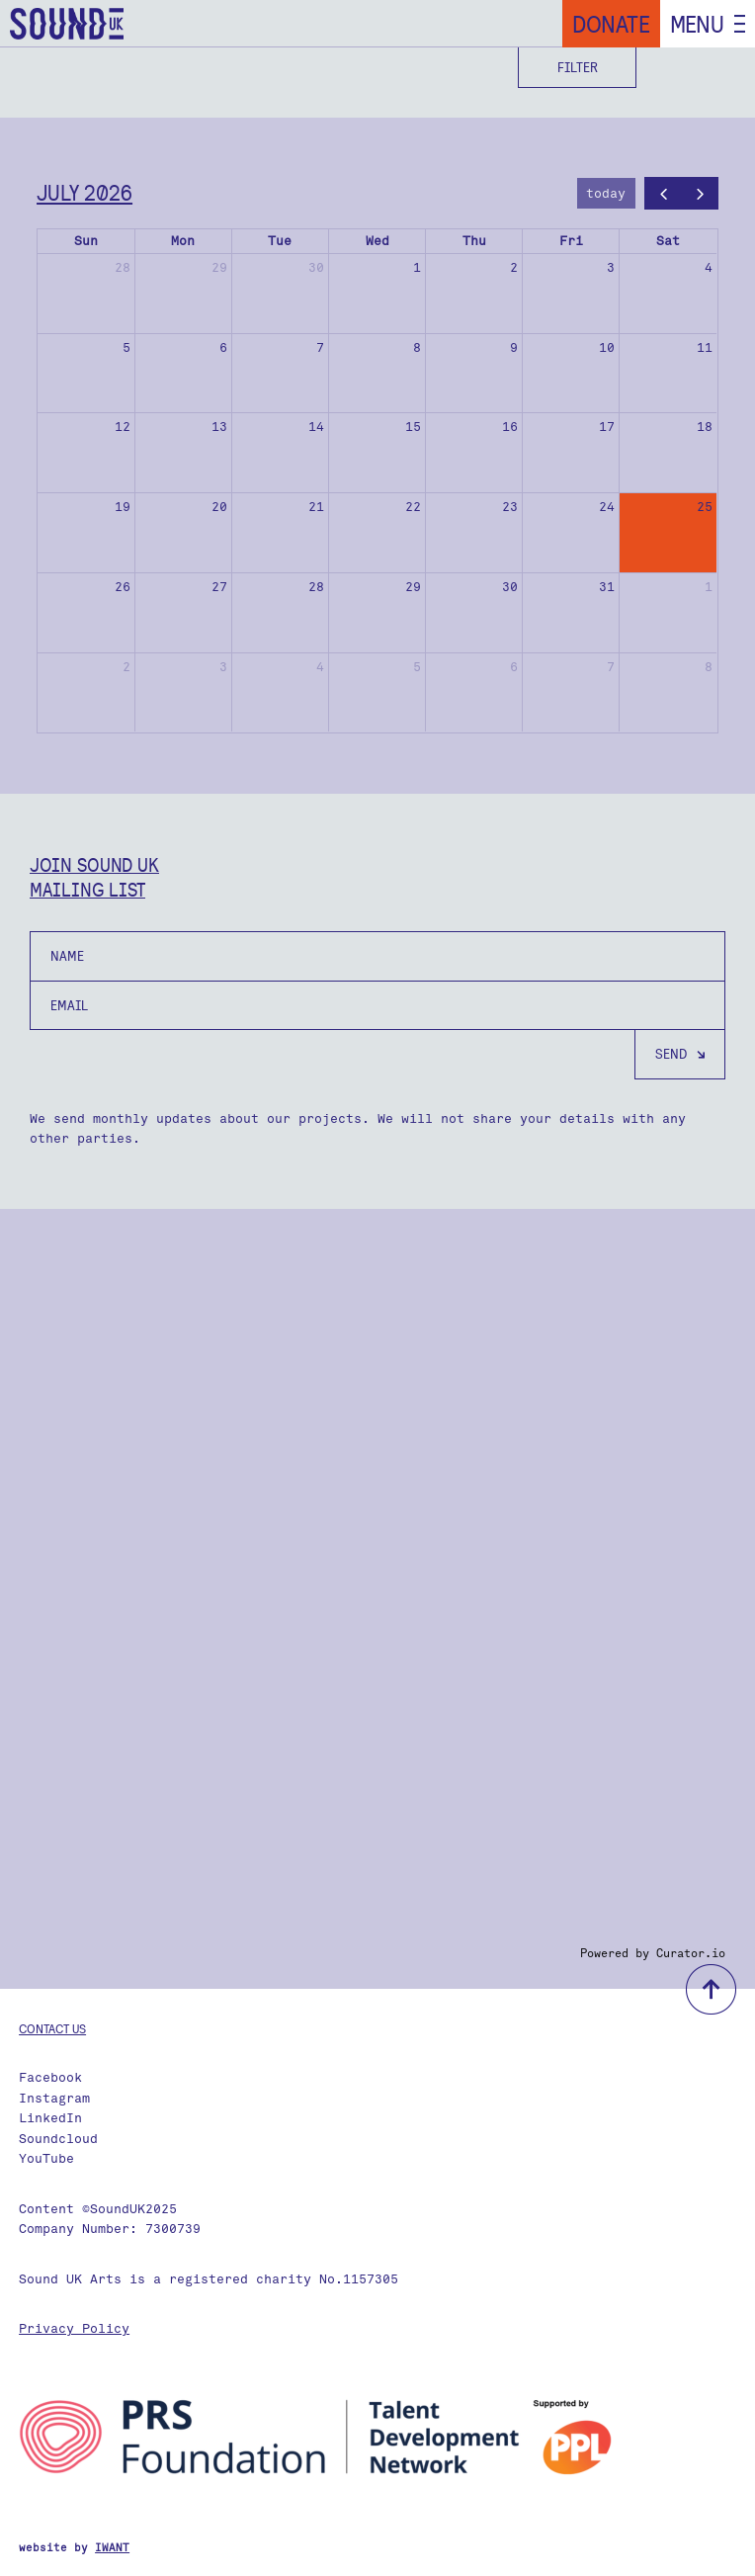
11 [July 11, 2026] (705, 347)
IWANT (112, 2547)
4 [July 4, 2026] (709, 267)
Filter (577, 67)
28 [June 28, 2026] (122, 267)
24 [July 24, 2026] (607, 506)
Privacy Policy (74, 2328)
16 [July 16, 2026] (510, 426)
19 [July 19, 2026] (122, 506)
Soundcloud (58, 2138)
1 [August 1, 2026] (709, 586)
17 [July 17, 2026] (607, 426)
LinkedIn (50, 2117)
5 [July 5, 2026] (126, 347)
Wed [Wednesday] (377, 240)
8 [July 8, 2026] (417, 347)
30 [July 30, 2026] (510, 586)
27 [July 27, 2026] (219, 586)
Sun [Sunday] (86, 240)
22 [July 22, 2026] (413, 506)
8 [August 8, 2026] (709, 666)
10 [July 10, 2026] (607, 347)
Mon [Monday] (183, 240)
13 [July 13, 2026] (219, 426)
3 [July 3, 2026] (611, 267)
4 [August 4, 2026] (320, 666)
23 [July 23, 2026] (510, 506)
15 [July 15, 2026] (413, 426)
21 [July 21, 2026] (316, 506)
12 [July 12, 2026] (122, 426)
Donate (611, 24)
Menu (697, 24)
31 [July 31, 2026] (607, 586)
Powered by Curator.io (652, 1953)
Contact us (52, 2028)
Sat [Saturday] (668, 240)
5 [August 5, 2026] (417, 666)
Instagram (54, 2098)
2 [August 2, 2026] (126, 666)
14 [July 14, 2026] (316, 426)
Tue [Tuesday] (280, 240)
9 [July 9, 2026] (514, 347)
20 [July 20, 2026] (219, 506)
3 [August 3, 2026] (223, 666)
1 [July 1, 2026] (417, 267)
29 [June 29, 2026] (219, 267)
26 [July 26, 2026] (122, 586)
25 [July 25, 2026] (705, 506)
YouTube (46, 2158)
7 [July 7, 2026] (320, 347)
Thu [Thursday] (474, 240)
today (606, 193)
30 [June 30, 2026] (316, 267)
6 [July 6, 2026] (223, 347)
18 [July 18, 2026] (705, 426)
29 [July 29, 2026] (413, 586)
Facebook (50, 2077)
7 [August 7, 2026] (611, 666)
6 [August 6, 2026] (514, 666)
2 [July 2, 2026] (514, 267)
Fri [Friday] (571, 240)
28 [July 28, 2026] (316, 586)
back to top (711, 1989)
